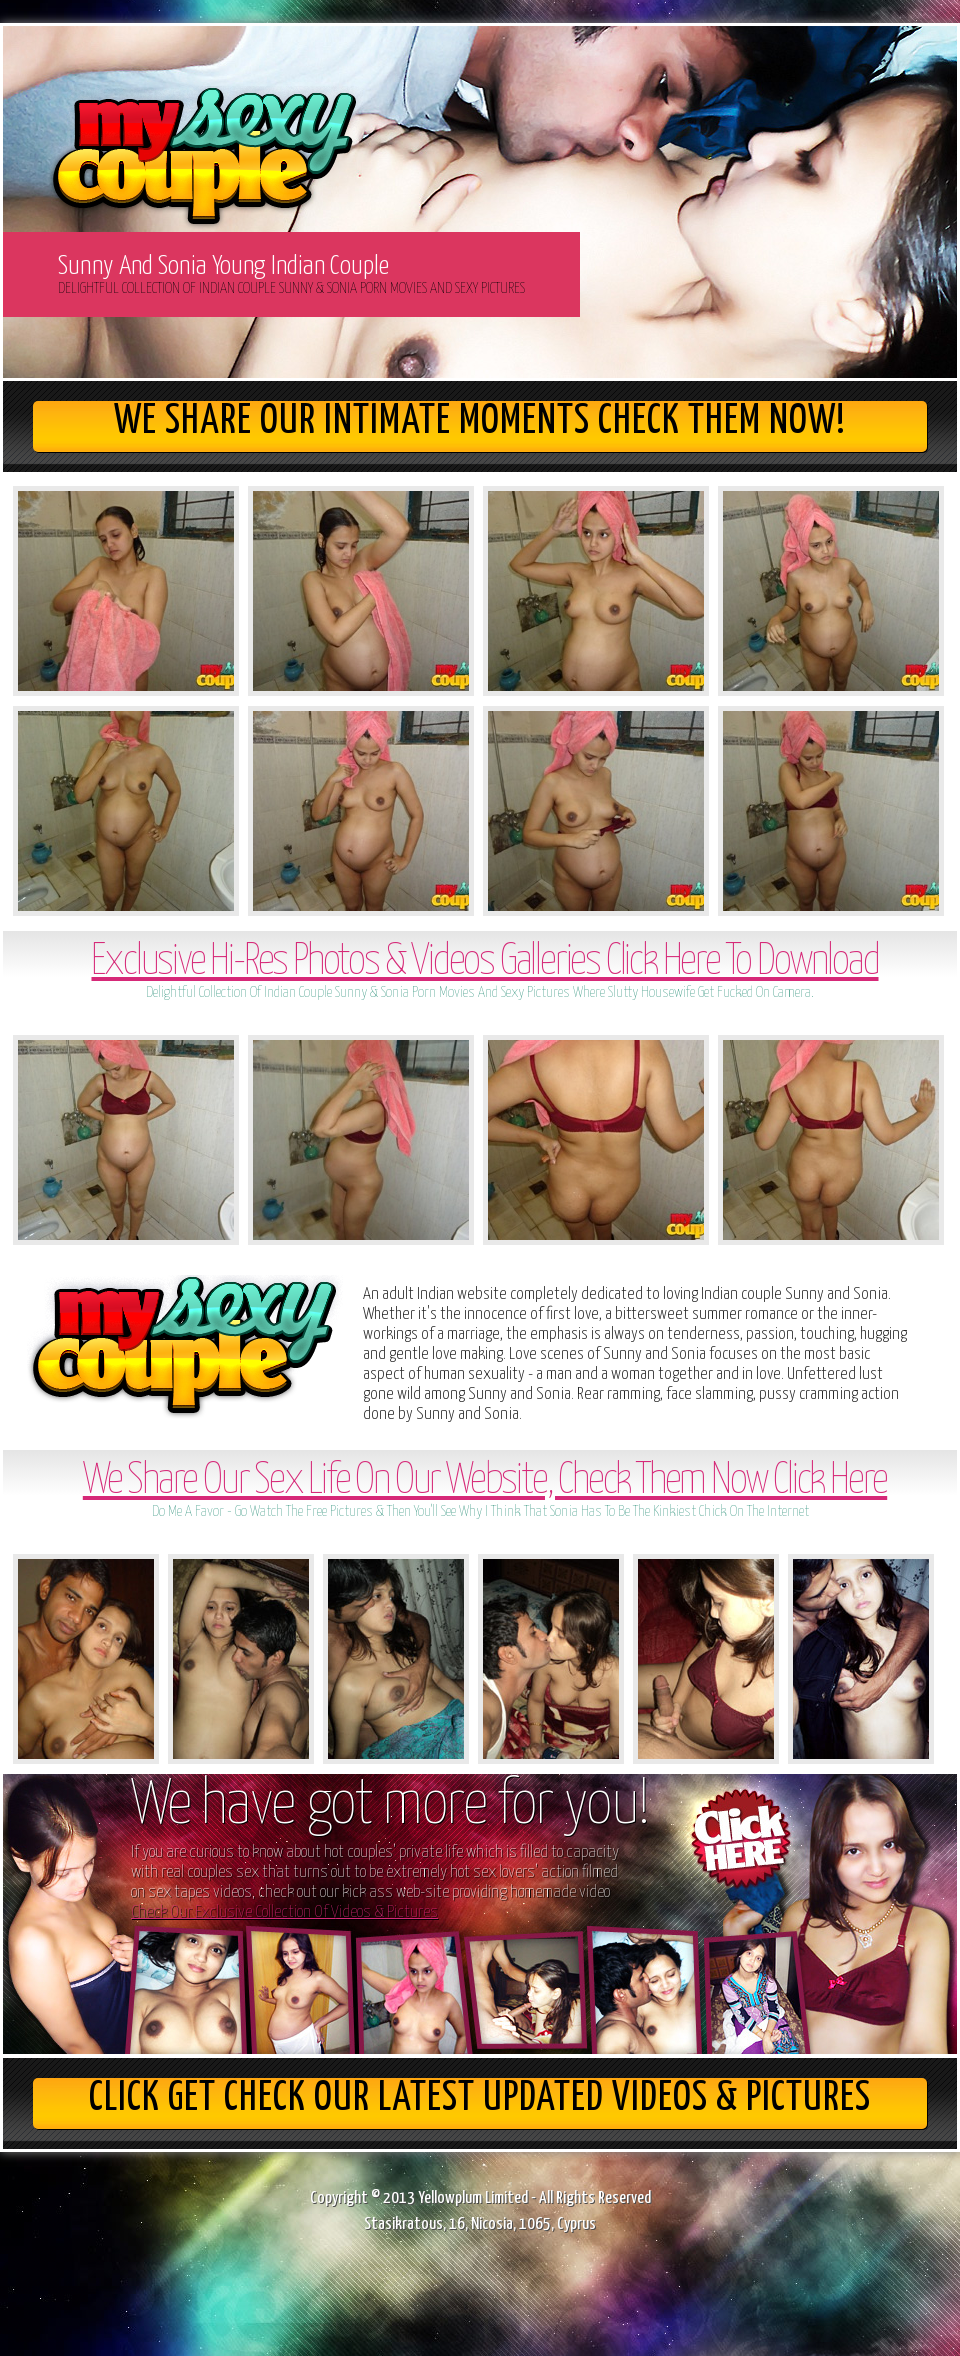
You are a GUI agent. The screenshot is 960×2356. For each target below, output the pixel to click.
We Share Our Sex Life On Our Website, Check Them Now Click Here (485, 1481)
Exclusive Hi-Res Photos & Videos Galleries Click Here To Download (484, 962)
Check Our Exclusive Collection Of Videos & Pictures (284, 1912)
